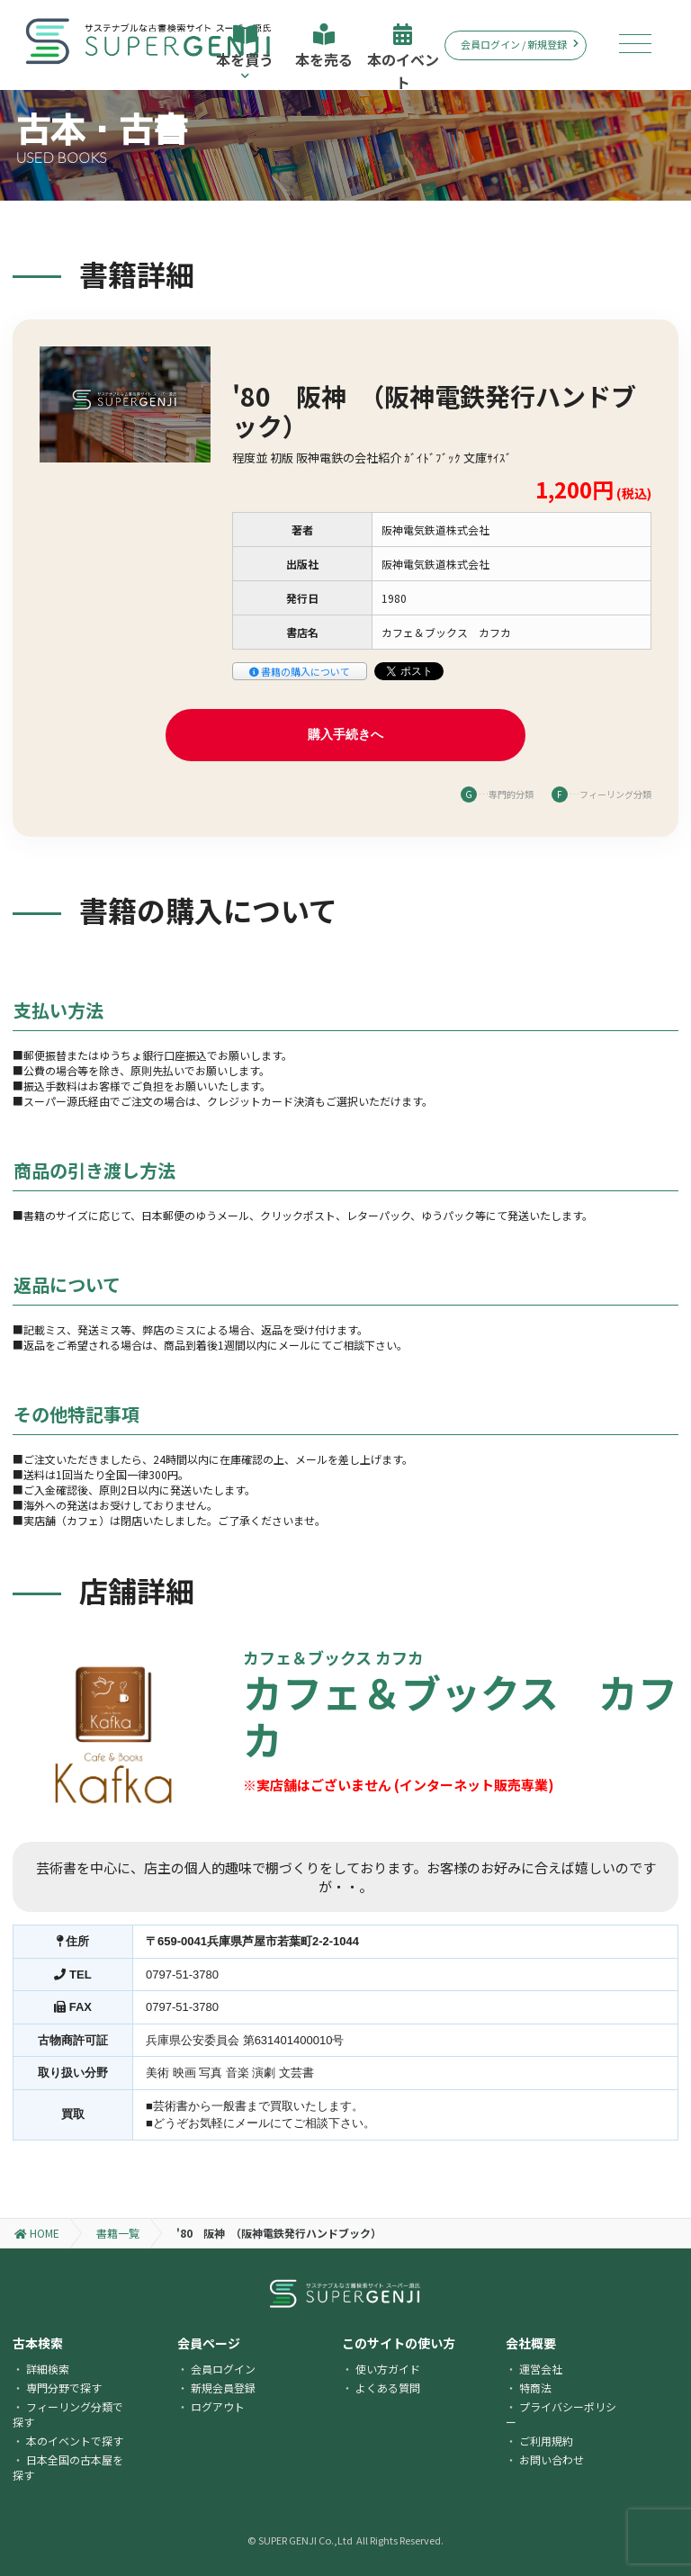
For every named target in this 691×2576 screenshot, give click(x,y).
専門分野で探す (64, 2387)
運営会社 (540, 2368)
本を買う (244, 51)
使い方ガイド (387, 2368)
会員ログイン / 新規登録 (520, 44)
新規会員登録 (223, 2387)
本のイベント (403, 56)
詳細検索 (47, 2368)
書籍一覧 (117, 2232)
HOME (36, 2232)
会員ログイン (223, 2368)
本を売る (324, 46)
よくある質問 (387, 2387)
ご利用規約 (546, 2440)
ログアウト (218, 2406)
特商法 (535, 2387)
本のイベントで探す (74, 2440)
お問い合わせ (551, 2459)
